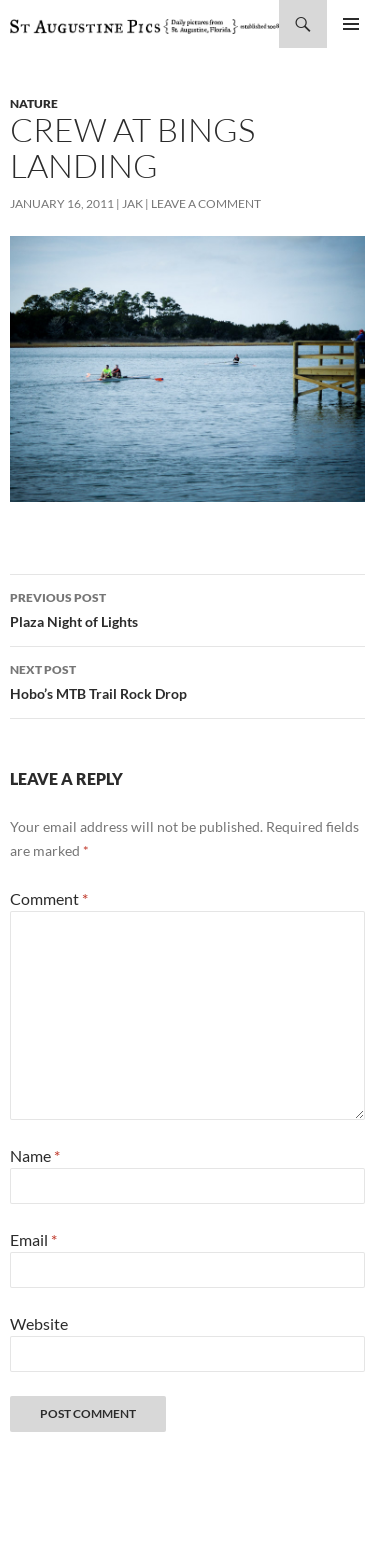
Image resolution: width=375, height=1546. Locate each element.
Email (33, 1239)
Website (39, 1323)
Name (35, 1155)
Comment (49, 898)
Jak (132, 203)
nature (34, 103)
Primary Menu (351, 24)
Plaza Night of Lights (187, 608)
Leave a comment (206, 203)
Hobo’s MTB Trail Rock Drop (187, 680)
